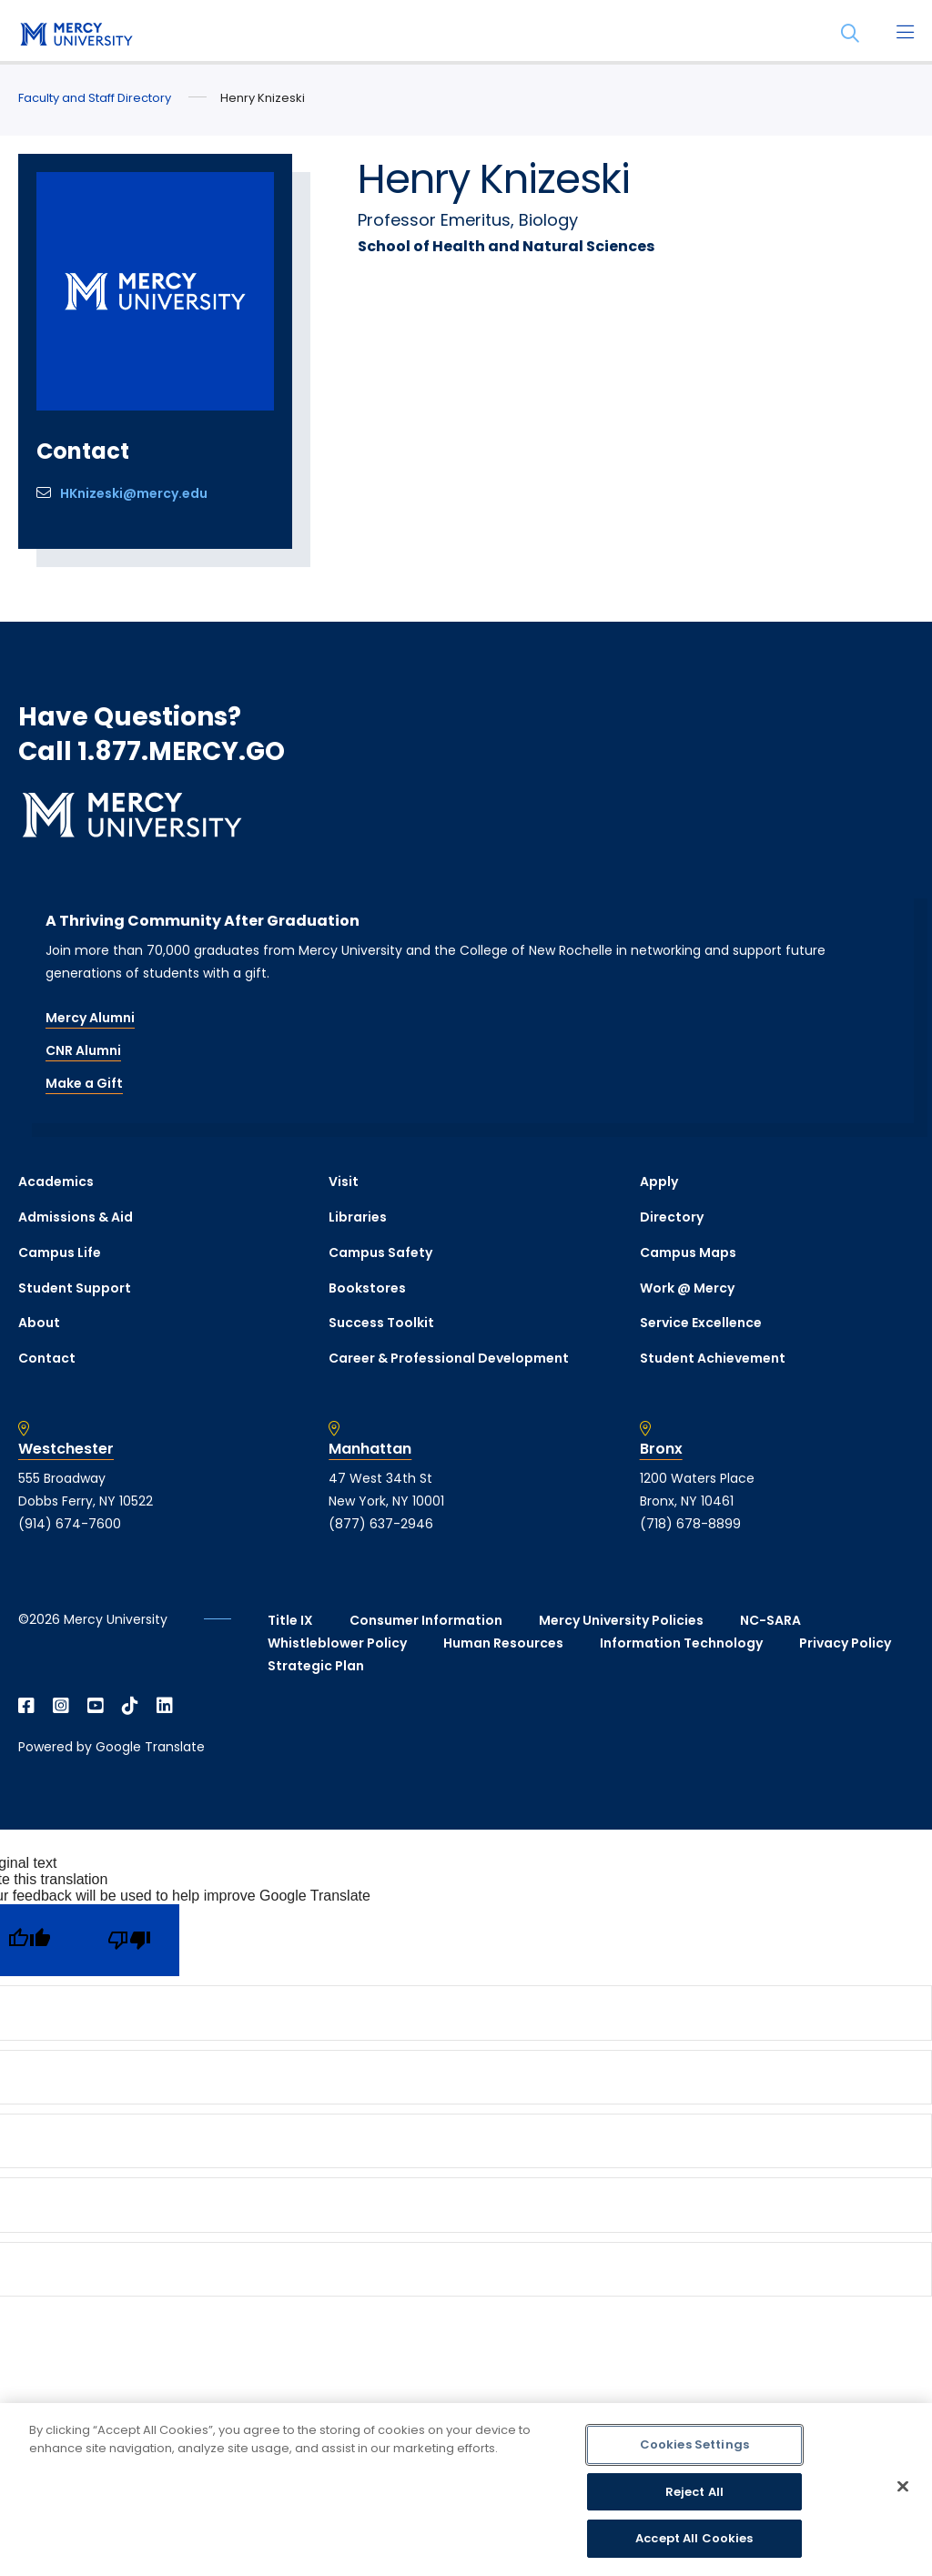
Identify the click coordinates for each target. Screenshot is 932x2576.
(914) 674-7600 (69, 1524)
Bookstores (367, 1288)
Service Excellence (701, 1322)
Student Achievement (712, 1358)
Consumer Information (426, 1620)
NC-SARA (770, 1620)
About (39, 1322)
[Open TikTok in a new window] (130, 1706)
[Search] (850, 33)
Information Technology (681, 1643)
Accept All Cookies (694, 2538)
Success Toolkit (381, 1322)
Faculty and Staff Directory (94, 97)
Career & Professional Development (449, 1358)
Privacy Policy (845, 1643)
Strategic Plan (316, 1666)
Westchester (66, 1449)
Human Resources (503, 1643)
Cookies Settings (694, 2444)
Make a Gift (84, 1083)
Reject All (694, 2491)
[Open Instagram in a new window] (61, 1706)
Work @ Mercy (687, 1288)
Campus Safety (380, 1252)
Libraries (358, 1217)
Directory (672, 1217)
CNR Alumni (83, 1050)
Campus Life (59, 1252)
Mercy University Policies (621, 1620)
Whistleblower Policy (337, 1643)
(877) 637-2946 (381, 1524)
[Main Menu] (904, 33)
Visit (344, 1181)
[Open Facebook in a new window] (26, 1706)
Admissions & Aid (75, 1217)
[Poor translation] (129, 1940)
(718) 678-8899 (690, 1524)
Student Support (74, 1288)
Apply (659, 1181)
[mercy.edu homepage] (72, 35)
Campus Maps (688, 1252)
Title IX (290, 1620)
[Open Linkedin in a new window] (165, 1706)
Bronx (661, 1449)
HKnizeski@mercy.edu (134, 493)
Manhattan (370, 1449)
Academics (56, 1181)
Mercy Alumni (90, 1018)
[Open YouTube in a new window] (95, 1706)
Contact (47, 1358)
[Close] (903, 2487)
